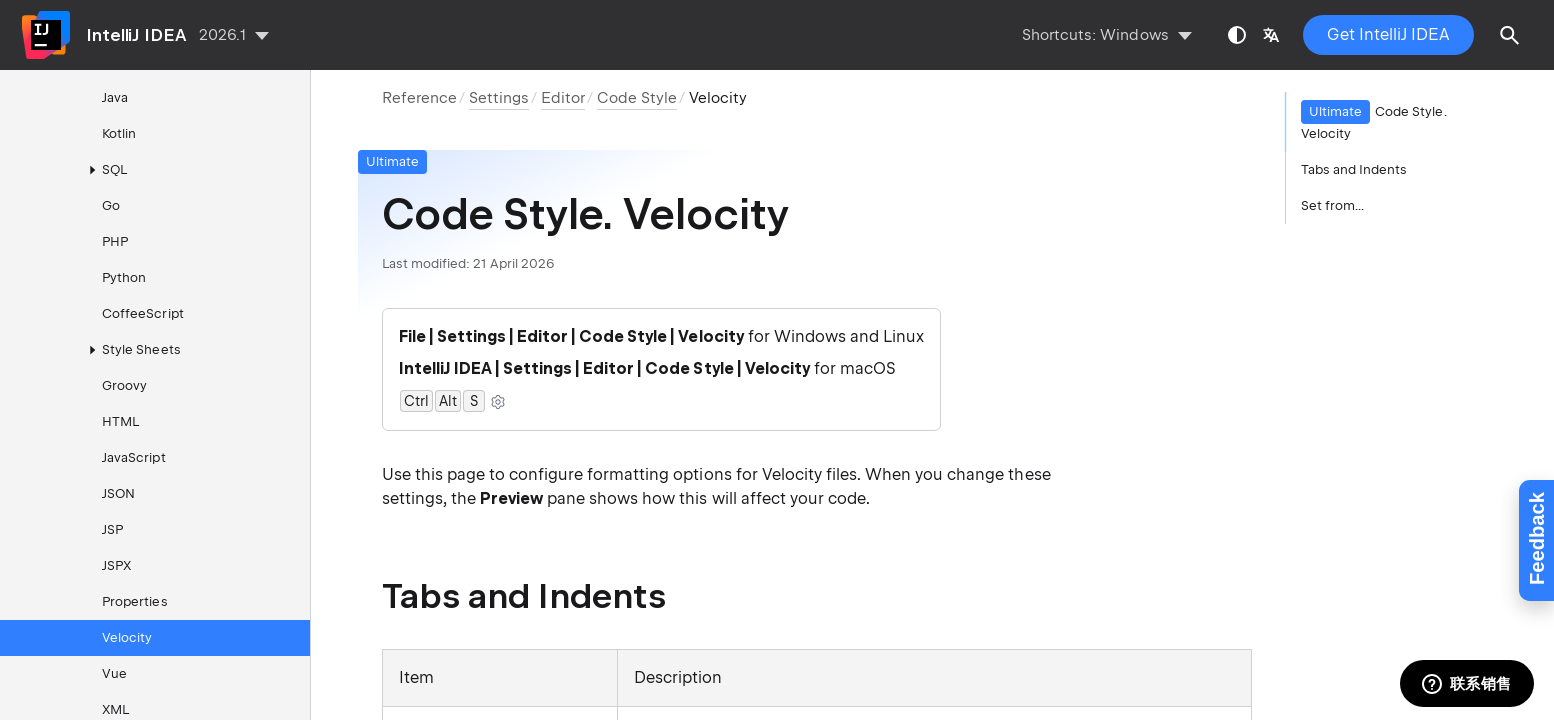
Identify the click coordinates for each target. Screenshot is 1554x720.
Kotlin (119, 133)
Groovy (124, 385)
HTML (120, 421)
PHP (115, 241)
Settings (499, 98)
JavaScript (134, 457)
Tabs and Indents (1354, 169)
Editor (563, 98)
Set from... (1333, 205)
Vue (114, 673)
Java (115, 97)
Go (111, 205)
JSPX (116, 565)
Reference (419, 98)
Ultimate (392, 161)
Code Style (637, 98)
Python (124, 277)
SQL (104, 170)
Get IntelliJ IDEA (1388, 34)
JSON (118, 493)
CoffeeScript (143, 313)
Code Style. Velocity (1374, 120)
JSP (112, 529)
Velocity (127, 637)
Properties (135, 601)
